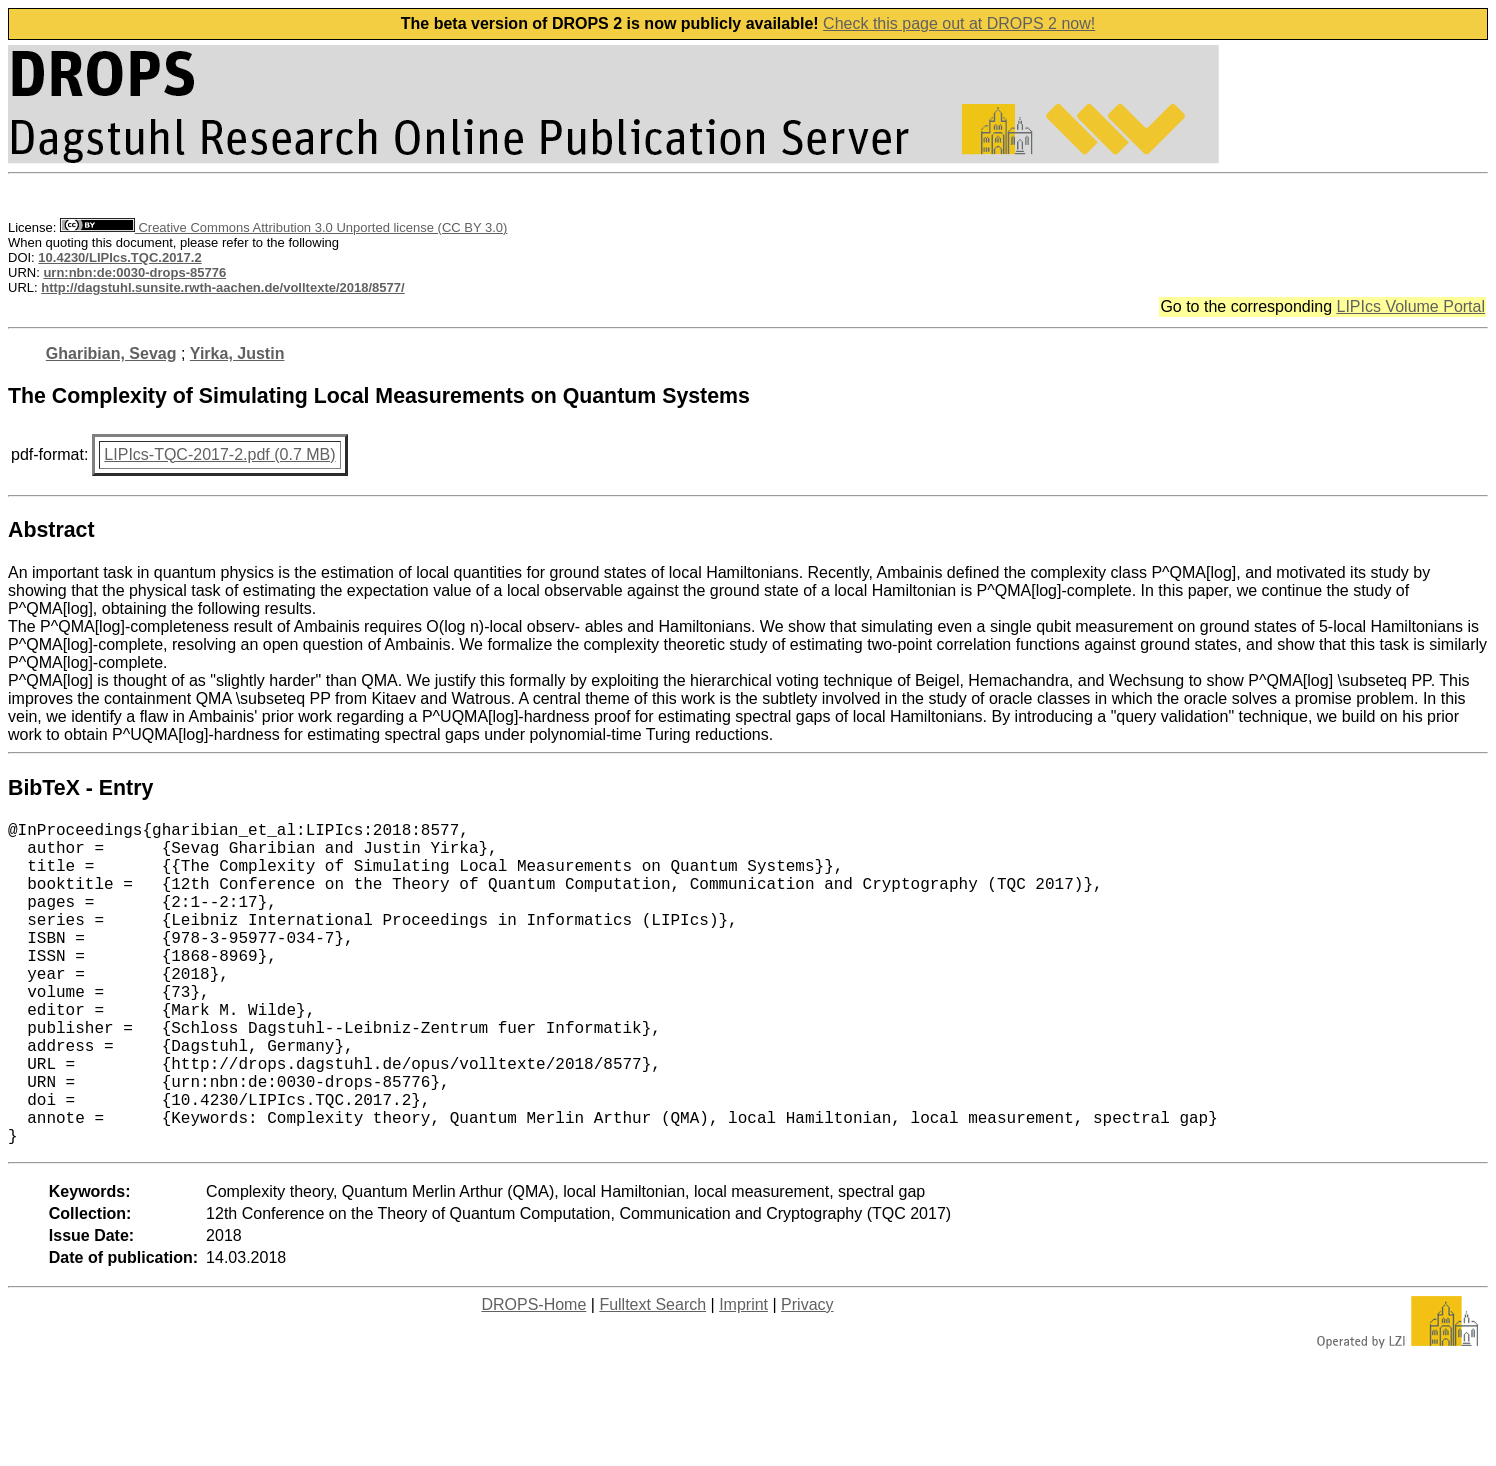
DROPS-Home (533, 1376)
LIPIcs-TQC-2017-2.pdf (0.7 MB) (219, 454)
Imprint (743, 1376)
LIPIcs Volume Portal (1410, 306)
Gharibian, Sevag (111, 353)
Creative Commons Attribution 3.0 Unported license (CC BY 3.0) (283, 227)
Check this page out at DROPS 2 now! (959, 23)
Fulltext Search (652, 1376)
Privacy (807, 1376)
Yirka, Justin (237, 353)
